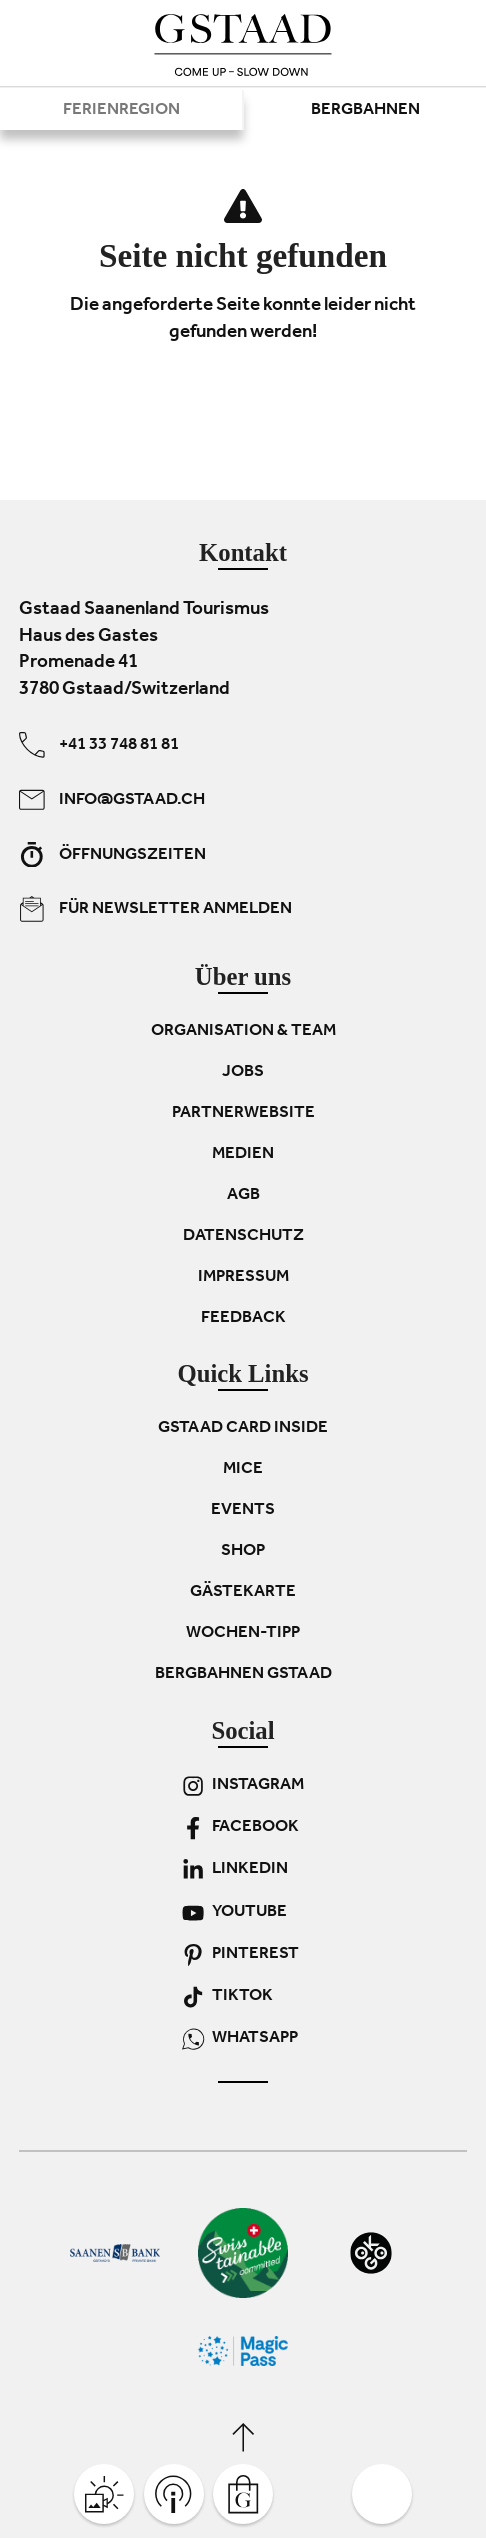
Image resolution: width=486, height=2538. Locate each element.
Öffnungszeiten (112, 854)
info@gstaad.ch (112, 799)
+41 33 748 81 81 (99, 745)
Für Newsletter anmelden (155, 909)
